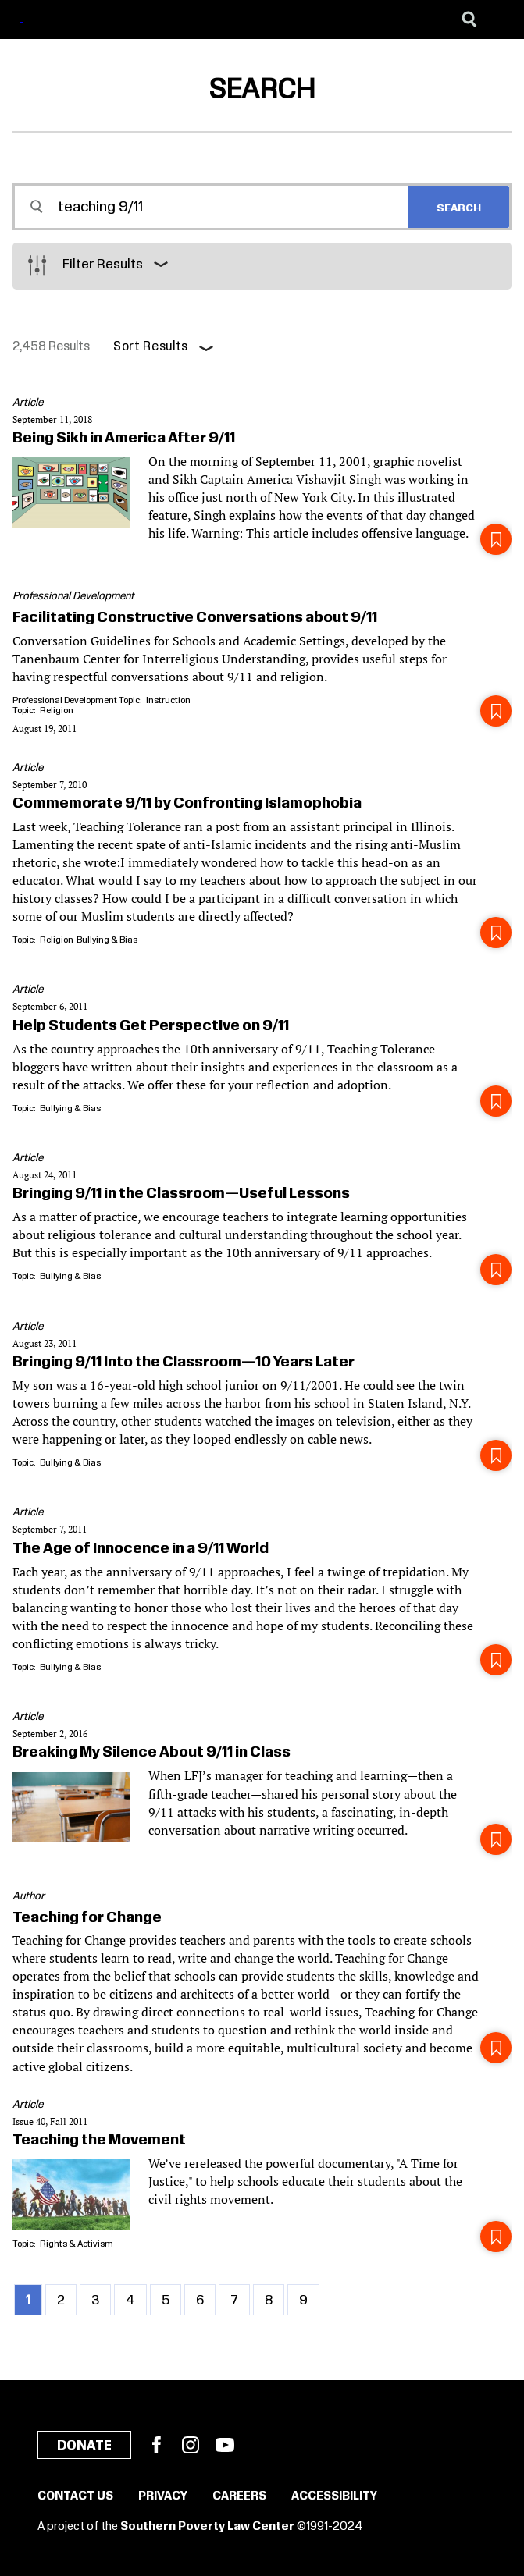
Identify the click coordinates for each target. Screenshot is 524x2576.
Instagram (190, 2444)
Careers (239, 2496)
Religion (56, 710)
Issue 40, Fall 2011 (49, 2121)
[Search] (469, 19)
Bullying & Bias (107, 940)
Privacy (162, 2496)
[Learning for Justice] (73, 19)
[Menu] (500, 19)
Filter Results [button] (102, 264)
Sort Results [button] (150, 347)
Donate (84, 2445)
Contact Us (75, 2496)
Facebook (156, 2444)
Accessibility (334, 2496)
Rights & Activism (76, 2244)
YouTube (225, 2444)
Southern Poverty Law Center (207, 2526)
